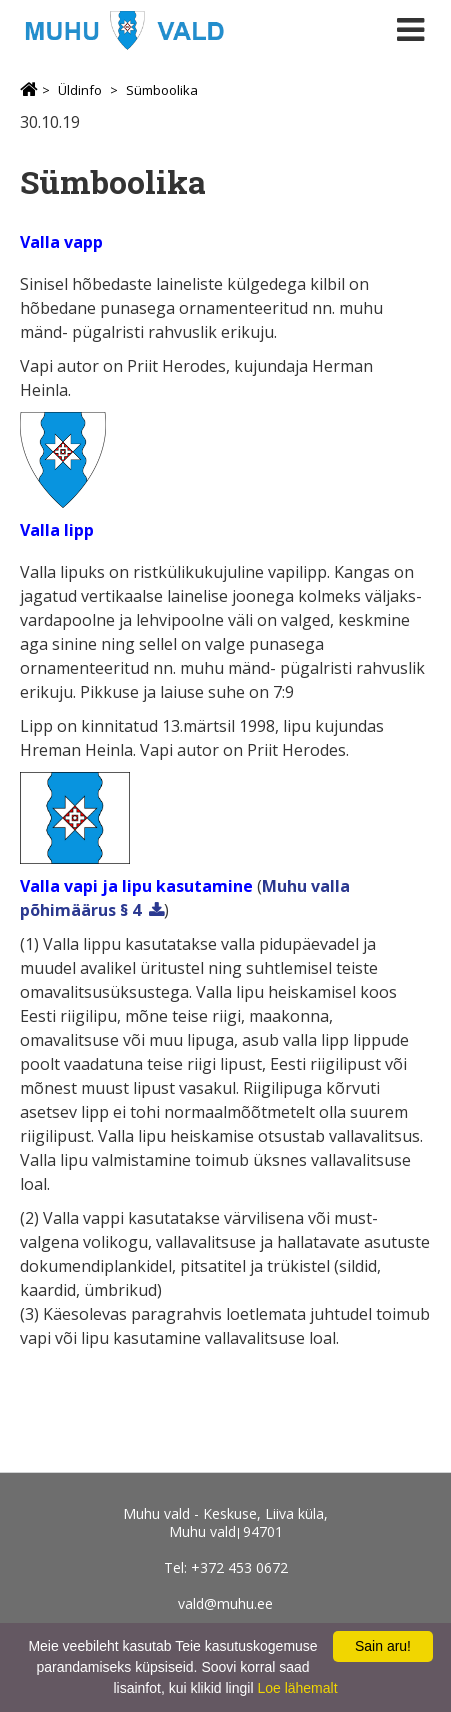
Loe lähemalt (297, 1688)
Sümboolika (162, 90)
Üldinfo (80, 90)
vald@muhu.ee (225, 1603)
